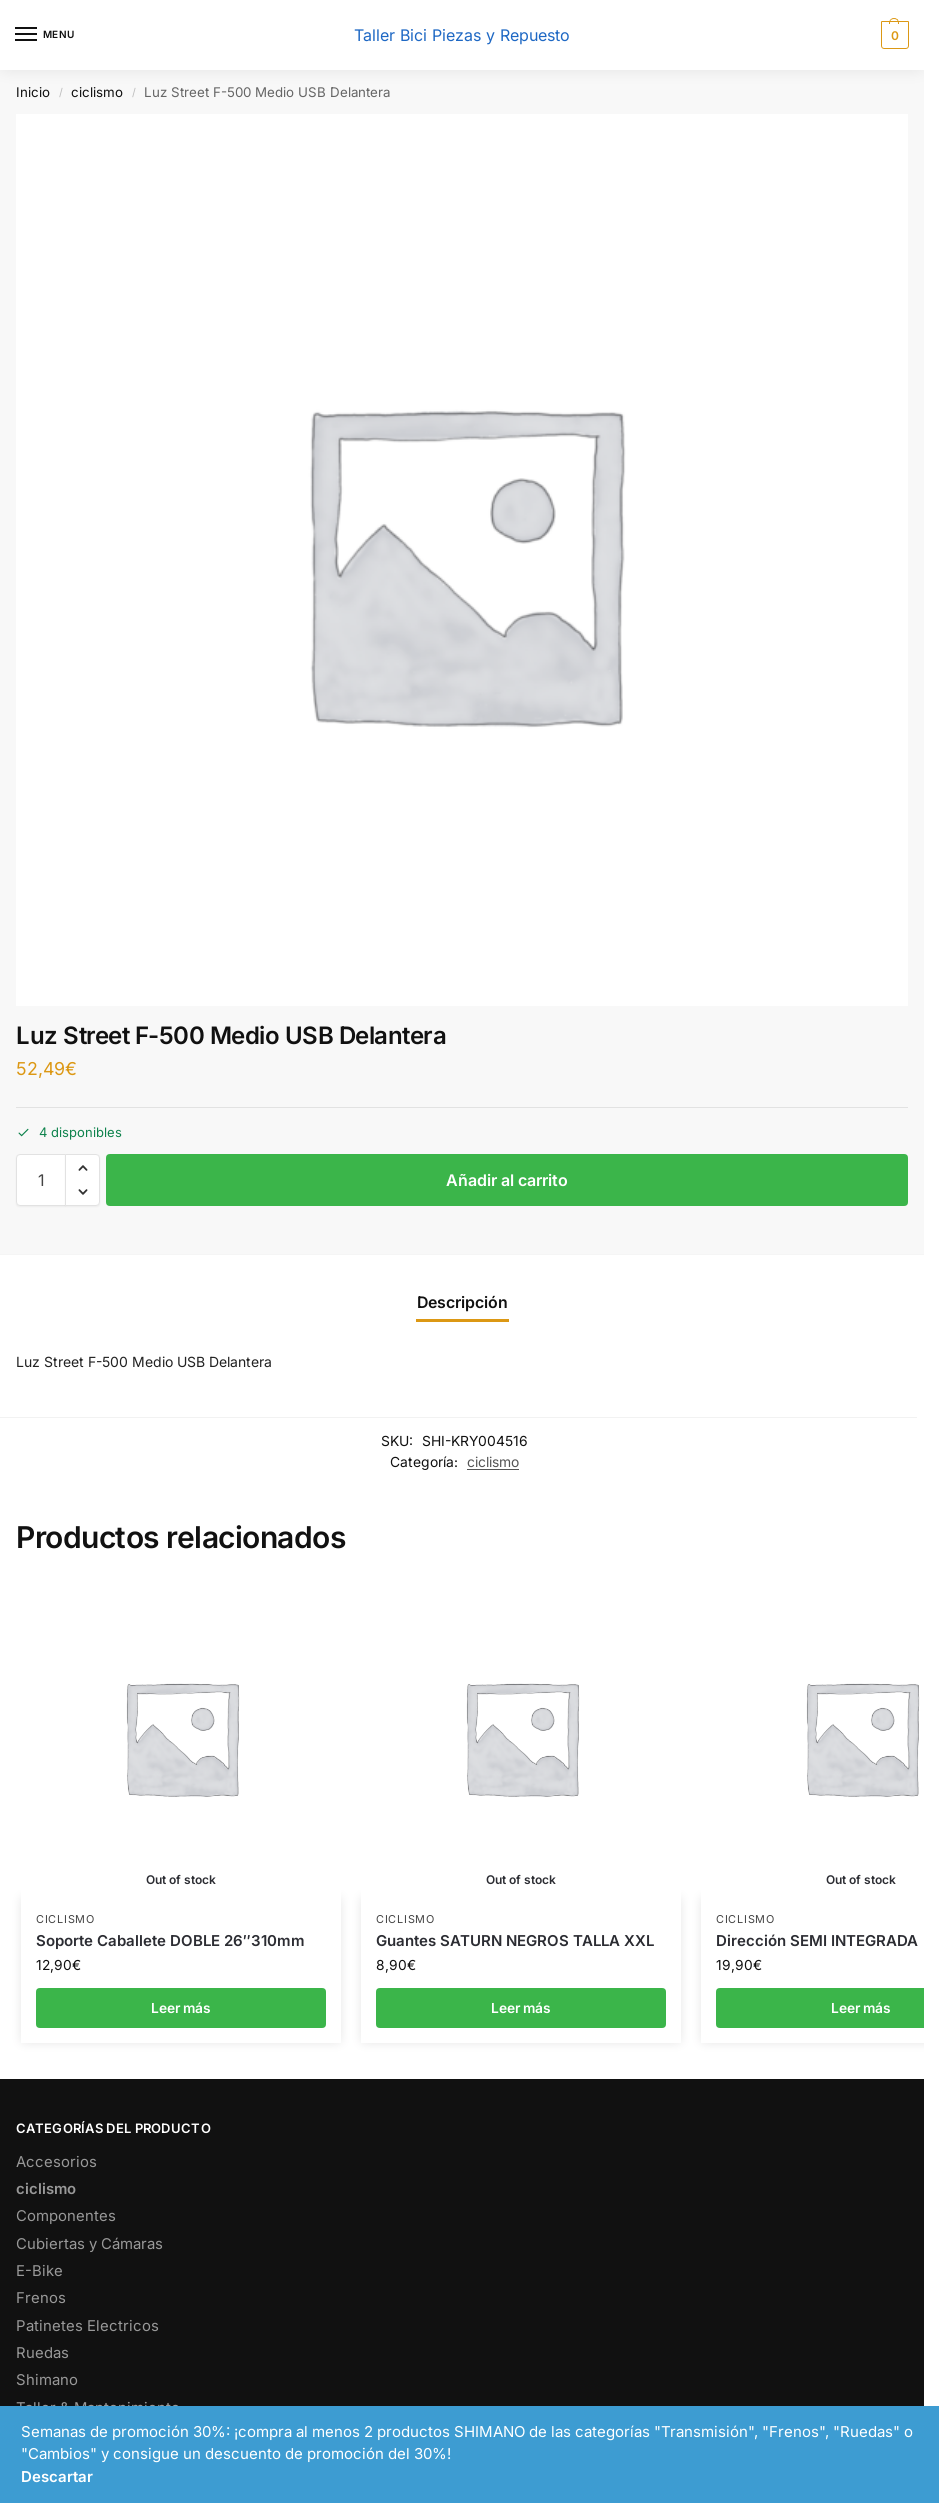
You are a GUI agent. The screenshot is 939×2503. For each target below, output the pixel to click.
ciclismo (97, 92)
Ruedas (42, 2353)
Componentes (66, 2216)
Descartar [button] (57, 2476)
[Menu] (45, 35)
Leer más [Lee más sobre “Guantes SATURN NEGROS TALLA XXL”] (521, 2008)
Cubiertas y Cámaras (89, 2244)
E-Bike (39, 2271)
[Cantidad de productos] (41, 1180)
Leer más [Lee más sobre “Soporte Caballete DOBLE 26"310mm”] (181, 2008)
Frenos (41, 2298)
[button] (892, 35)
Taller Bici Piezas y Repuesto (462, 35)
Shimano (47, 2380)
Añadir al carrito (507, 1180)
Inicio (33, 92)
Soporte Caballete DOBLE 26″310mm (170, 1940)
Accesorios (56, 2162)
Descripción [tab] (462, 1302)
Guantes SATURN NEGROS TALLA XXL (515, 1940)
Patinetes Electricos (87, 2326)
